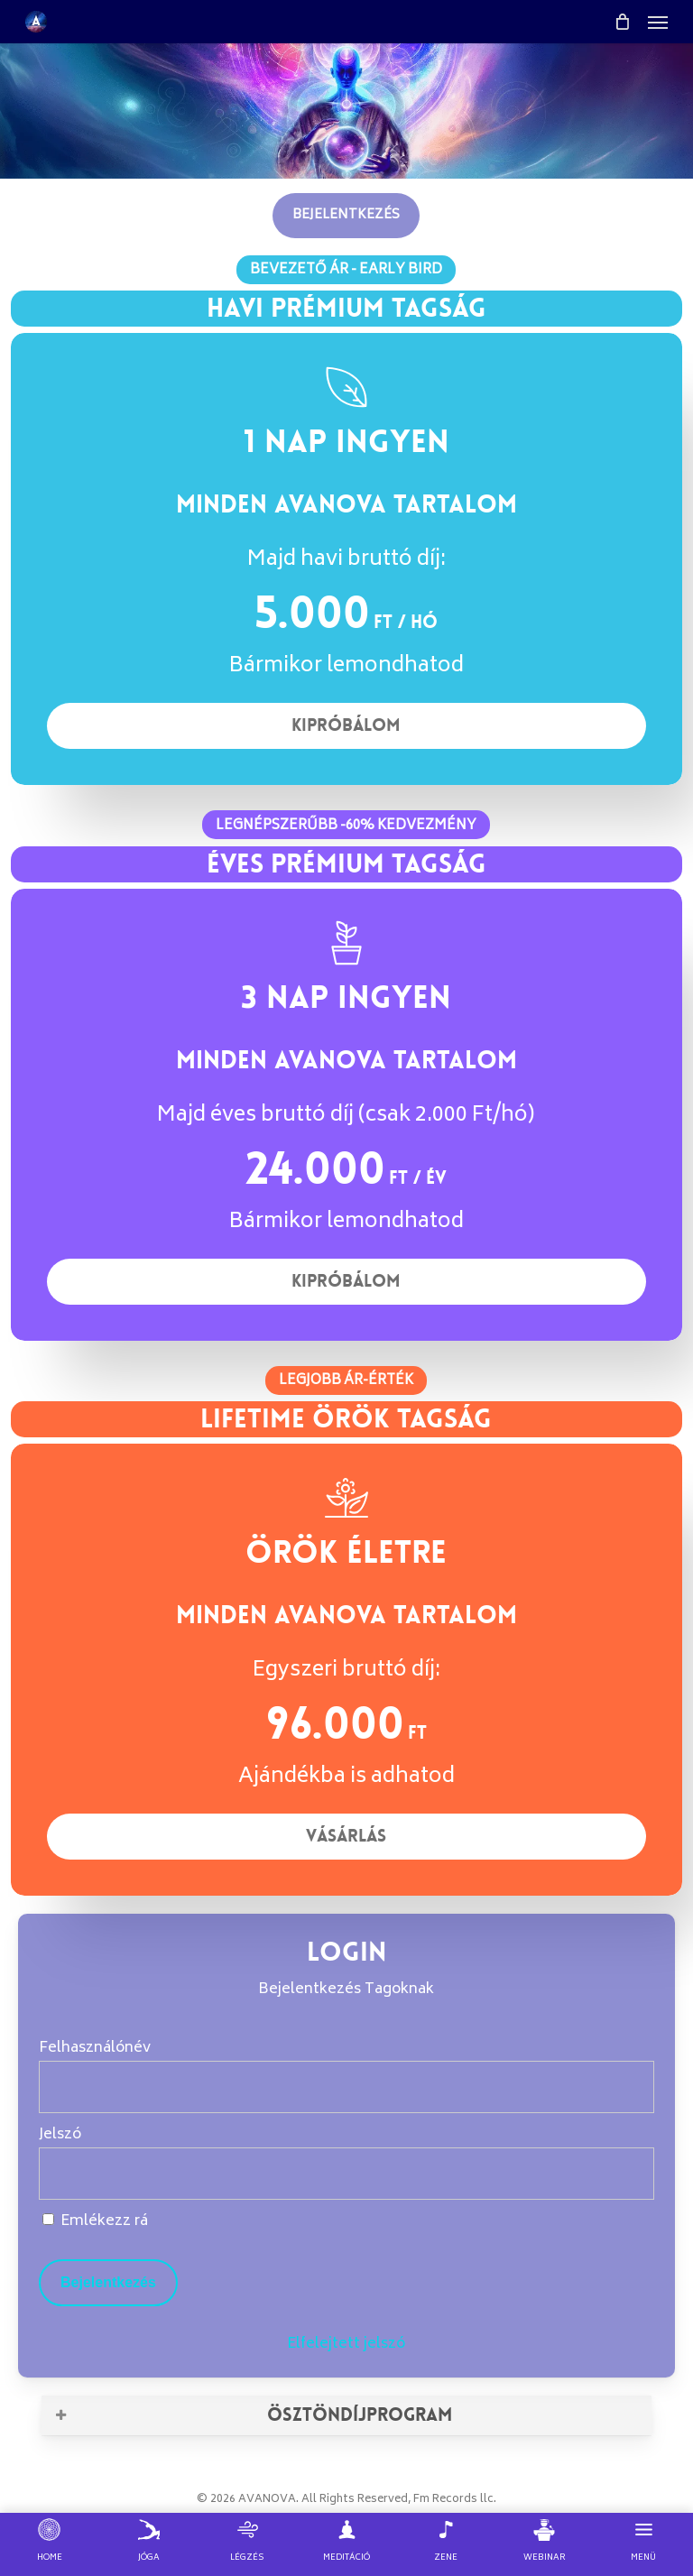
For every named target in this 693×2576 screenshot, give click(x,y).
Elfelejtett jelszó (346, 2344)
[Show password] (628, 2173)
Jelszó (60, 2134)
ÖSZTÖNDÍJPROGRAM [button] (252, 2414)
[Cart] (622, 21)
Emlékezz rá (95, 2221)
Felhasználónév (95, 2048)
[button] (658, 22)
